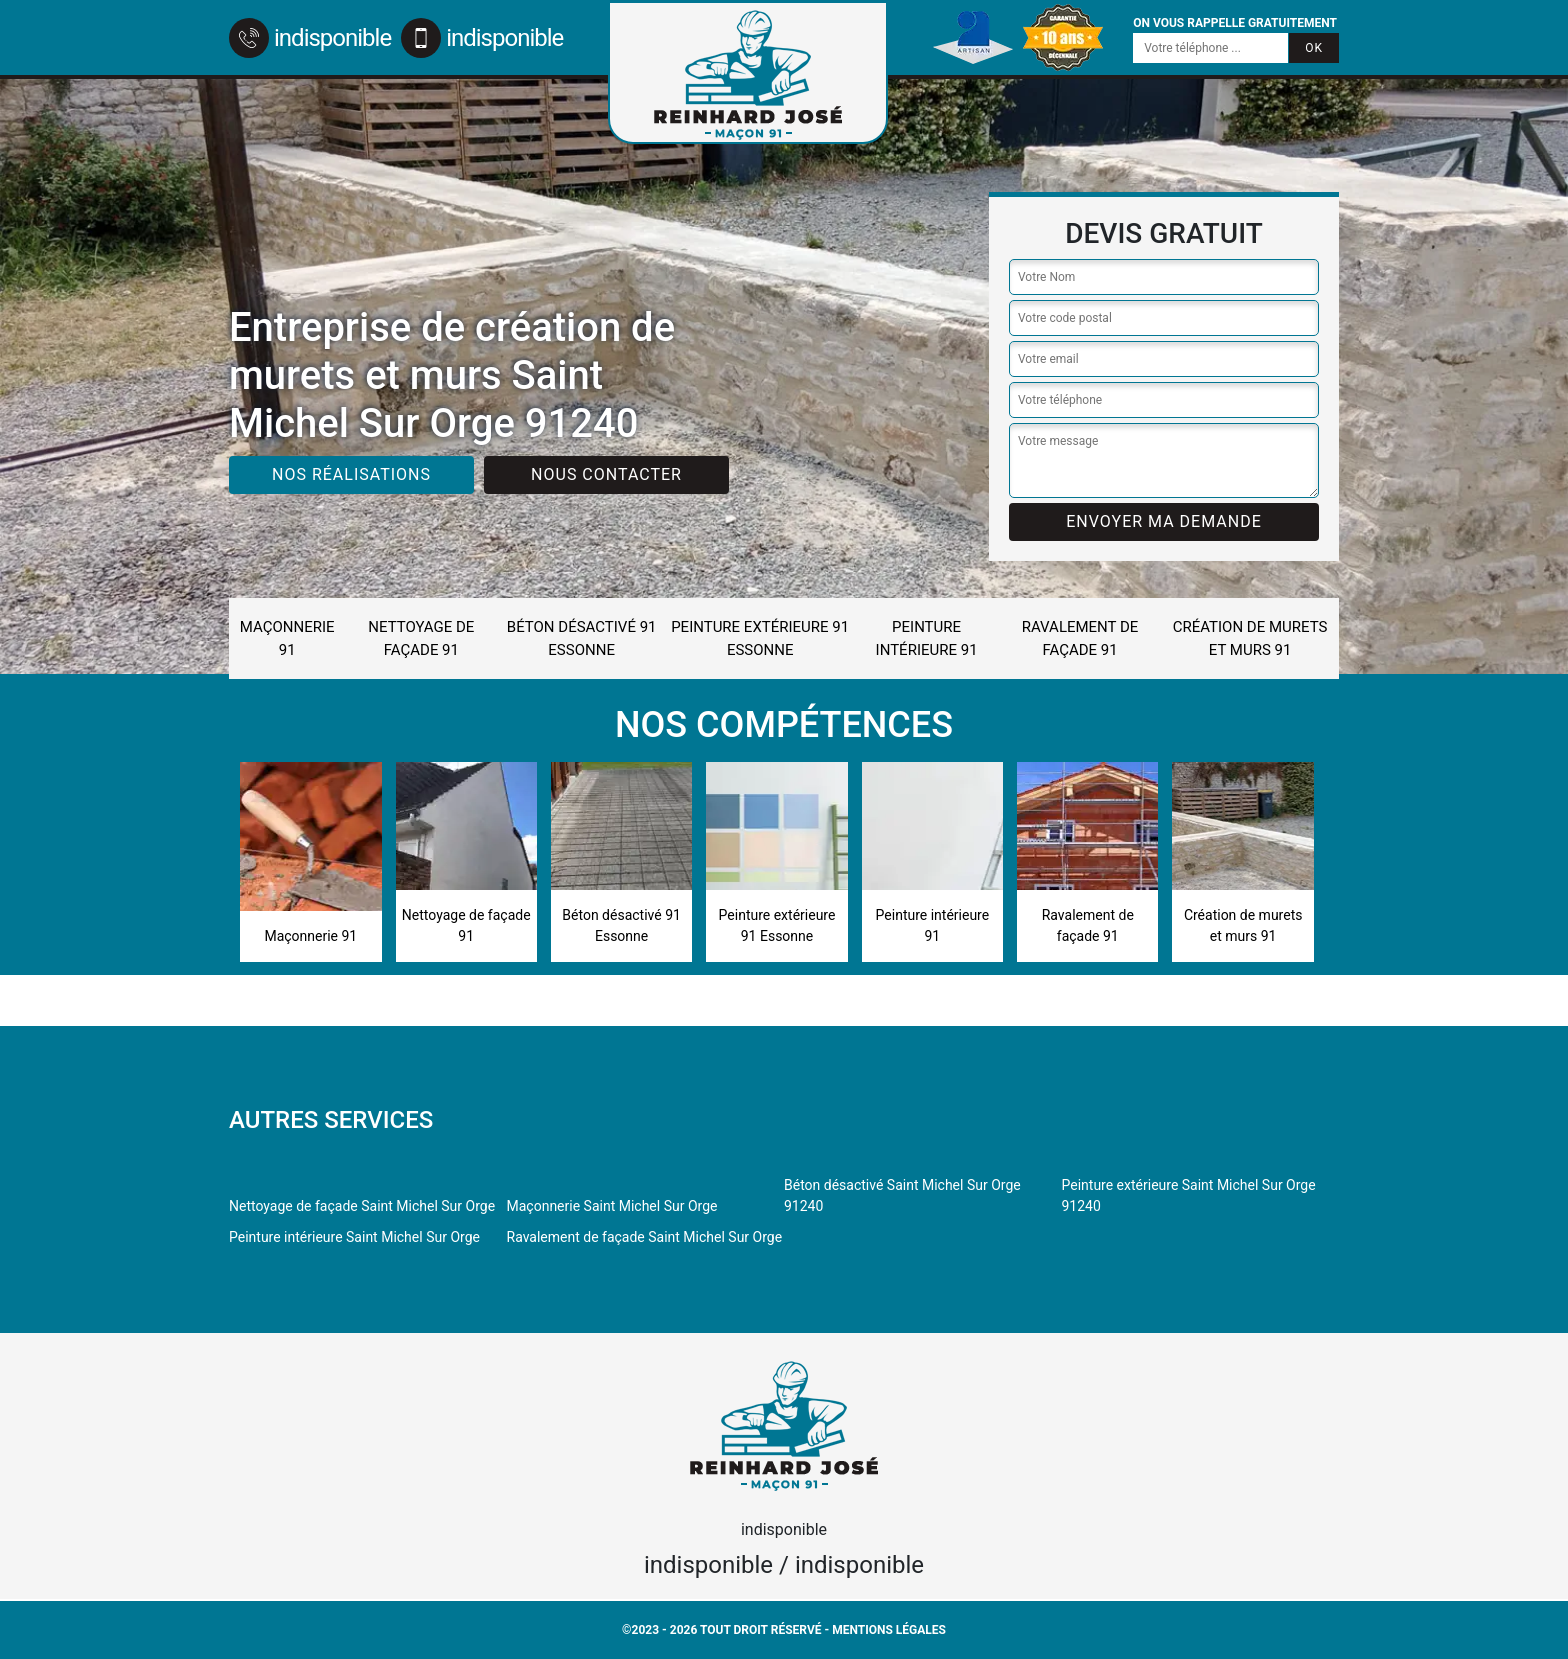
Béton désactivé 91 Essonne (582, 638)
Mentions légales (889, 1630)
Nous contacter (606, 474)
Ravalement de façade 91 (1080, 638)
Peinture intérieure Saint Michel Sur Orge (354, 1237)
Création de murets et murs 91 (1250, 638)
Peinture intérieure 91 (927, 638)
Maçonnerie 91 (287, 638)
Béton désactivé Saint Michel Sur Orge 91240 (902, 1195)
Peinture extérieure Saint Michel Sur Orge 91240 (1189, 1195)
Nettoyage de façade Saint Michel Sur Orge (362, 1206)
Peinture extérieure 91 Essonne (760, 638)
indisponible (310, 38)
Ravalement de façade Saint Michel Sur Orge (645, 1237)
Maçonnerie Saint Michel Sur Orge (612, 1206)
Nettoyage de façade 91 (421, 638)
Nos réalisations (351, 474)
